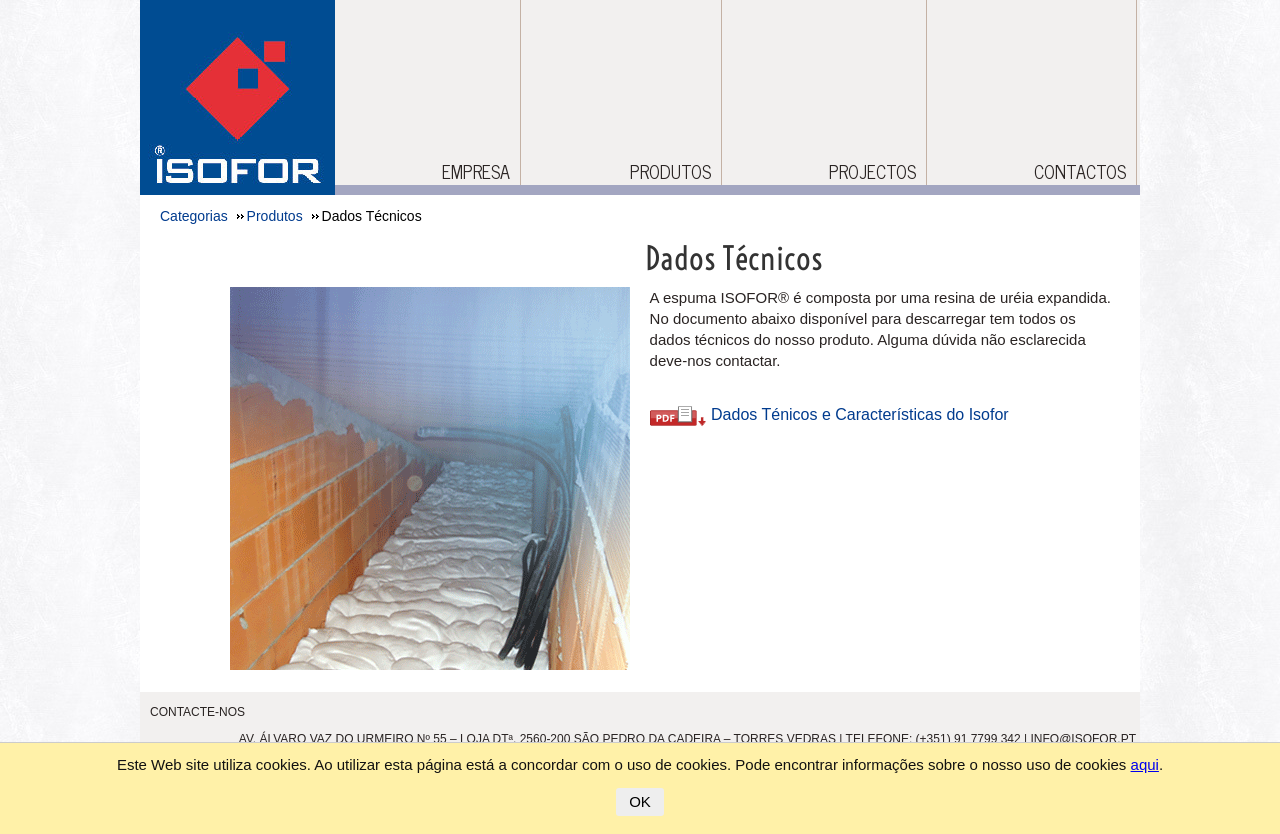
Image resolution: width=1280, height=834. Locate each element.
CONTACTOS (1080, 171)
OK (640, 801)
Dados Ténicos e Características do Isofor (829, 414)
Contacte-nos (197, 712)
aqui (1145, 764)
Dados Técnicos (734, 258)
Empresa (476, 171)
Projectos (872, 171)
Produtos (670, 171)
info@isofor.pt (1083, 739)
